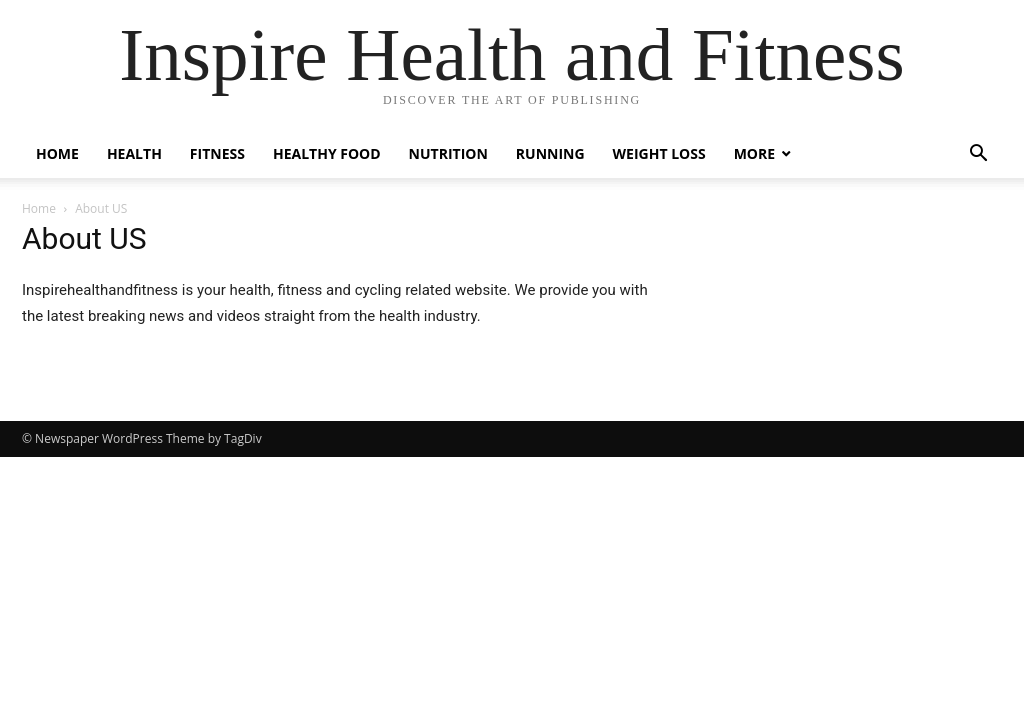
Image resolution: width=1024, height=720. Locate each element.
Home (57, 153)
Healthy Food (327, 153)
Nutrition (448, 153)
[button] (978, 155)
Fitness (217, 153)
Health (134, 153)
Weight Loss (659, 153)
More (754, 153)
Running (550, 153)
